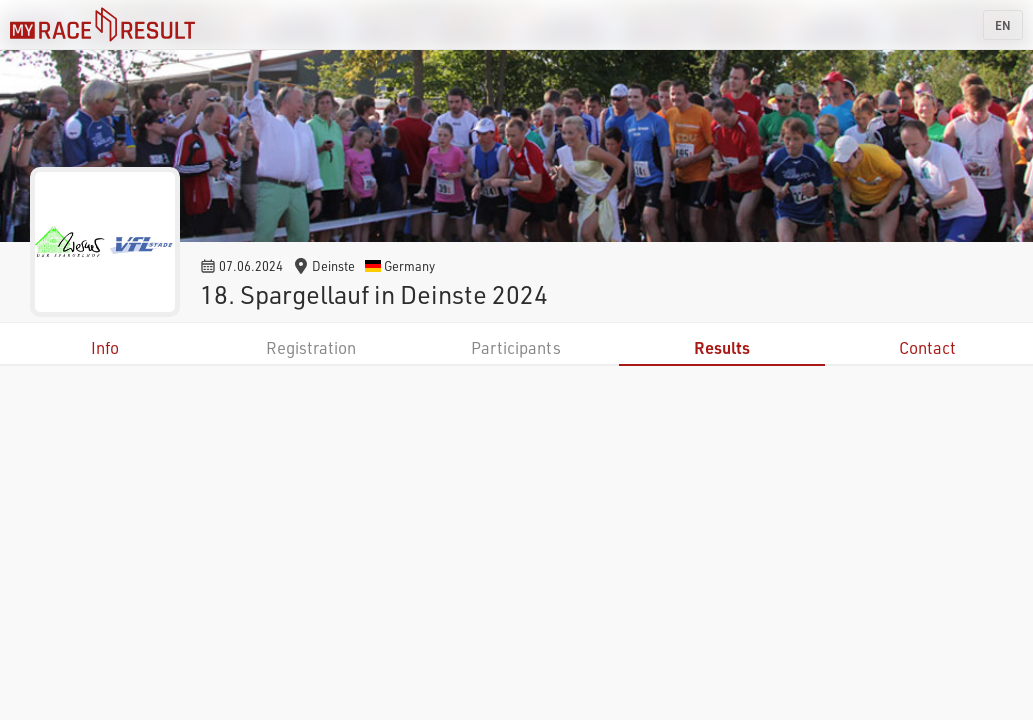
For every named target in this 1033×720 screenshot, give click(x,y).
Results (722, 347)
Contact (927, 347)
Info (105, 347)
